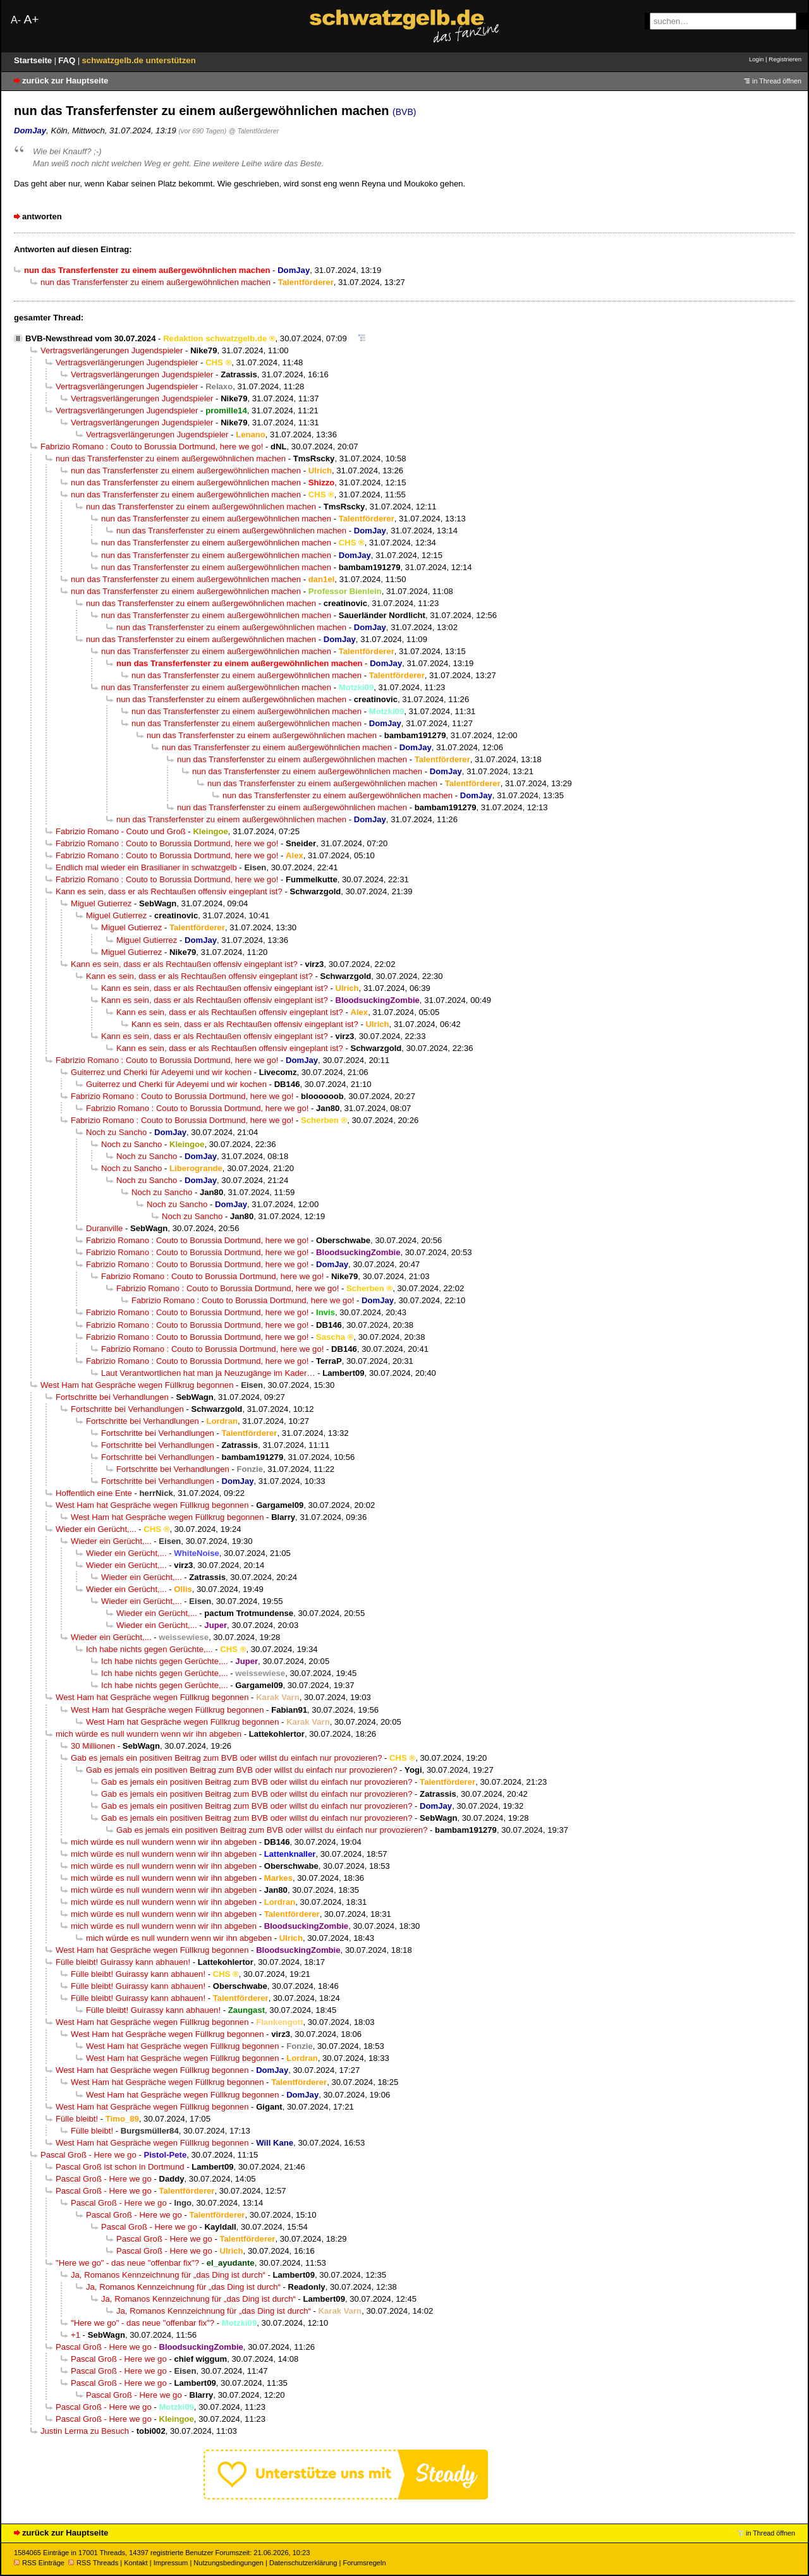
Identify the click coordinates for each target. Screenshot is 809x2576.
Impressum (171, 2563)
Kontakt (135, 2563)
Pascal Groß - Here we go (88, 2155)
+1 (75, 2335)
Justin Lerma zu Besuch (84, 2431)
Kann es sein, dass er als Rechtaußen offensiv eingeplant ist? (169, 891)
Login (756, 59)
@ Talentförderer (254, 131)
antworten (42, 216)
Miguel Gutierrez (101, 903)
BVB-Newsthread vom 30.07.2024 (90, 338)
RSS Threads (93, 2563)
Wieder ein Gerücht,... (96, 1529)
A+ (31, 19)
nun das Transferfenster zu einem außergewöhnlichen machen (155, 282)
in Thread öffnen (776, 81)
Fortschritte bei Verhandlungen (112, 1397)
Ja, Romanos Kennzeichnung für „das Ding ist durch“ (168, 2275)
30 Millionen (93, 1746)
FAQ (68, 60)
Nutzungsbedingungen (228, 2563)
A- (16, 20)
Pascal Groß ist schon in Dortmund (120, 2167)
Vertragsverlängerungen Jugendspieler (111, 350)
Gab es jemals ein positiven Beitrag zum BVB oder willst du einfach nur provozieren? (226, 1758)
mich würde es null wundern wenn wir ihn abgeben (148, 1734)
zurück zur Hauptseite (65, 80)
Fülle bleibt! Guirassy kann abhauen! (123, 1962)
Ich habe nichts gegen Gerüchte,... (149, 1649)
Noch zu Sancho (116, 1132)
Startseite (34, 60)
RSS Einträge (39, 2563)
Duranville (104, 1228)
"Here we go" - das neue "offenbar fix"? (127, 2263)
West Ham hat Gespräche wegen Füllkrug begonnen (136, 1385)
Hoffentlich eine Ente (94, 1493)
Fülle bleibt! (77, 2118)
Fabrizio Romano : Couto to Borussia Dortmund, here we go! (151, 446)
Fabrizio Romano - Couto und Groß (121, 831)
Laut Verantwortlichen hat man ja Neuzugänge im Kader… (208, 1373)
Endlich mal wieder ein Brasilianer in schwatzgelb (146, 867)
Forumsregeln (364, 2563)
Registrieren (785, 59)
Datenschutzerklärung (303, 2563)
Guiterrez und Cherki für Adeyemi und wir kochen (161, 1072)
